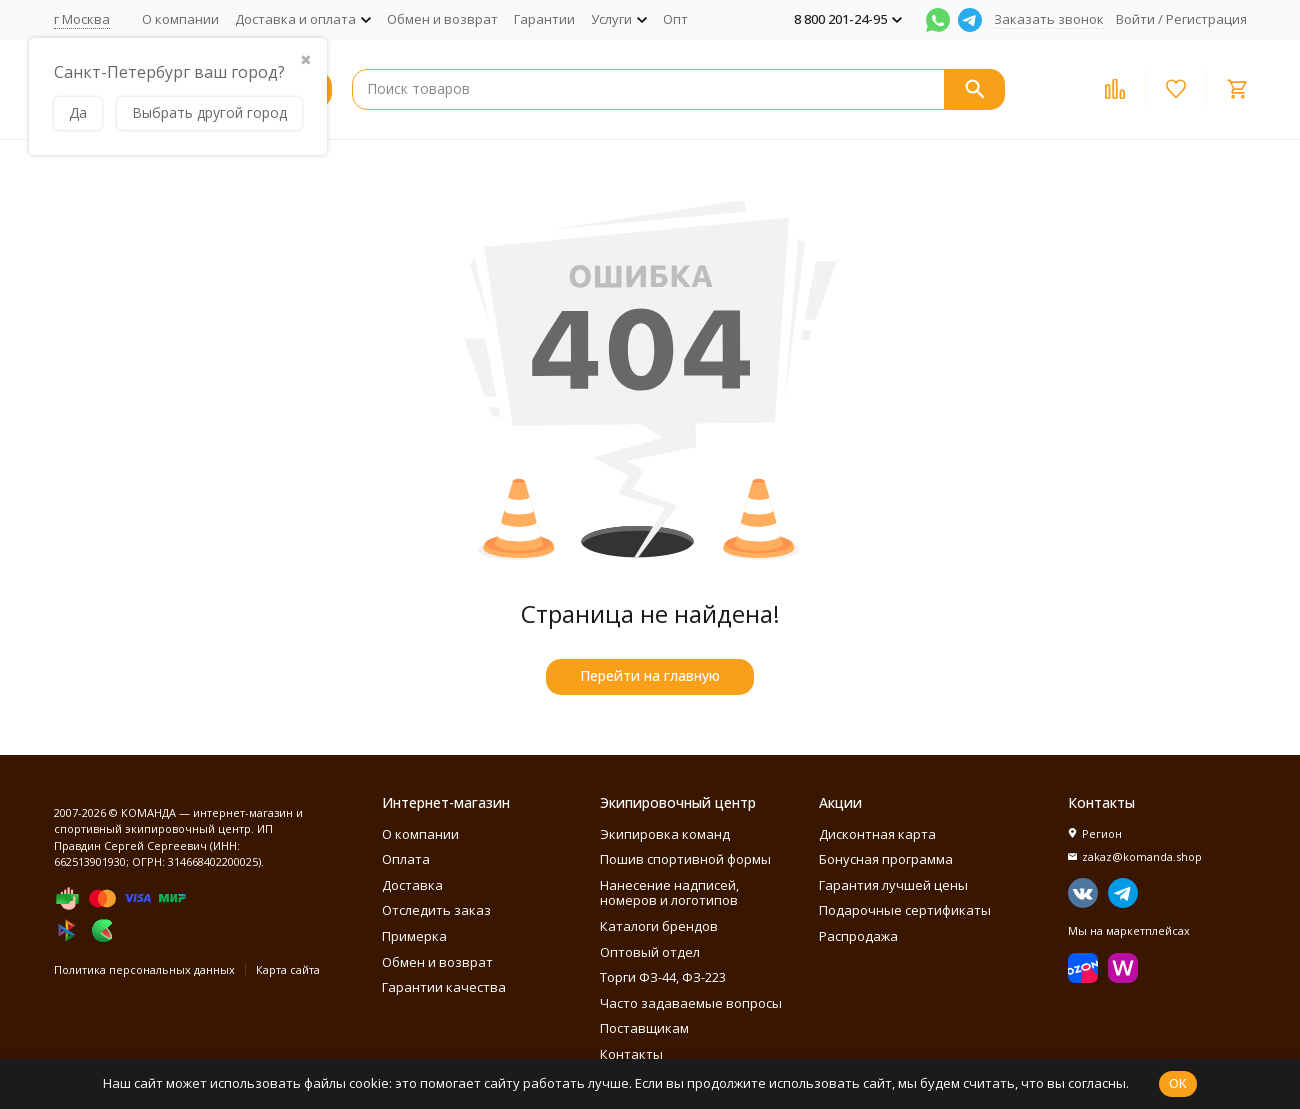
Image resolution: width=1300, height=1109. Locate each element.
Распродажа (858, 936)
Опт (675, 19)
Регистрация (1206, 19)
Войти (1135, 19)
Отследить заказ (436, 910)
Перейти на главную (650, 675)
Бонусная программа (886, 859)
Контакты (631, 1054)
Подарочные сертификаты (905, 910)
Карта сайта (288, 969)
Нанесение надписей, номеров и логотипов (669, 893)
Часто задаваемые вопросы (691, 1003)
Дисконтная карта (877, 834)
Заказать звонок (1049, 19)
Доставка (412, 885)
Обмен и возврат (442, 19)
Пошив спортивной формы (685, 859)
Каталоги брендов (659, 926)
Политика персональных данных (144, 969)
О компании (180, 19)
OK (1178, 1083)
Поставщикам (644, 1028)
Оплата (406, 859)
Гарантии (544, 19)
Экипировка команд (665, 834)
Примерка (414, 936)
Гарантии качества (444, 987)
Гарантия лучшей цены (893, 885)
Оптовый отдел (650, 952)
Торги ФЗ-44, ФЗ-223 (663, 977)
